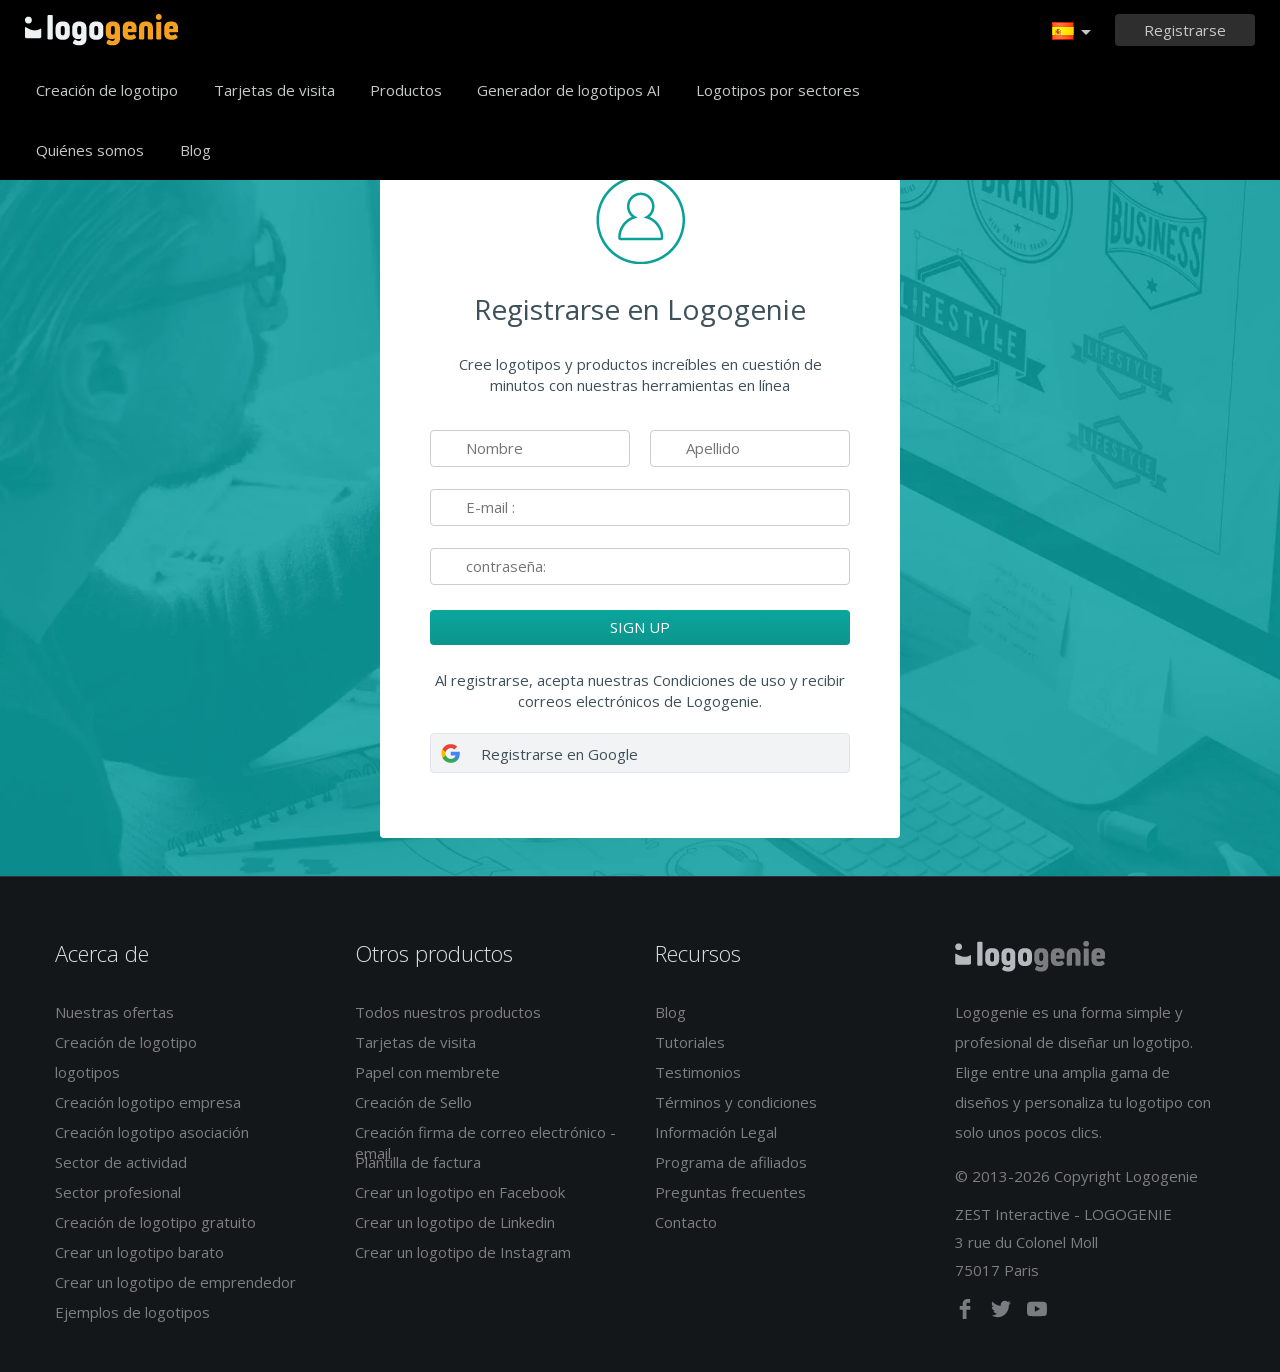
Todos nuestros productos (448, 1012)
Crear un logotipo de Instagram (463, 1252)
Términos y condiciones (736, 1102)
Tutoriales (690, 1042)
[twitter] (1003, 1313)
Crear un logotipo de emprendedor (175, 1282)
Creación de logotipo (107, 90)
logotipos (87, 1072)
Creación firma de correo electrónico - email (485, 1142)
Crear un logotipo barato (139, 1252)
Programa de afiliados (731, 1162)
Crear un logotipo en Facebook (460, 1192)
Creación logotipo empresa (148, 1102)
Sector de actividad (121, 1162)
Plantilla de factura (418, 1162)
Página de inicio (101, 30)
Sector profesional (118, 1192)
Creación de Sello (413, 1102)
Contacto (686, 1222)
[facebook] (967, 1313)
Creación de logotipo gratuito (155, 1222)
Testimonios (698, 1072)
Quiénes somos (90, 150)
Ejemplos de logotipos (132, 1312)
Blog (195, 150)
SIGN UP (640, 627)
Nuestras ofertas (114, 1012)
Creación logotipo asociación (152, 1132)
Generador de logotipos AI (569, 90)
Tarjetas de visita (274, 90)
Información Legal (716, 1132)
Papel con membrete (427, 1072)
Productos (406, 90)
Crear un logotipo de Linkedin (455, 1222)
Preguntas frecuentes (730, 1192)
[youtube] (1037, 1313)
